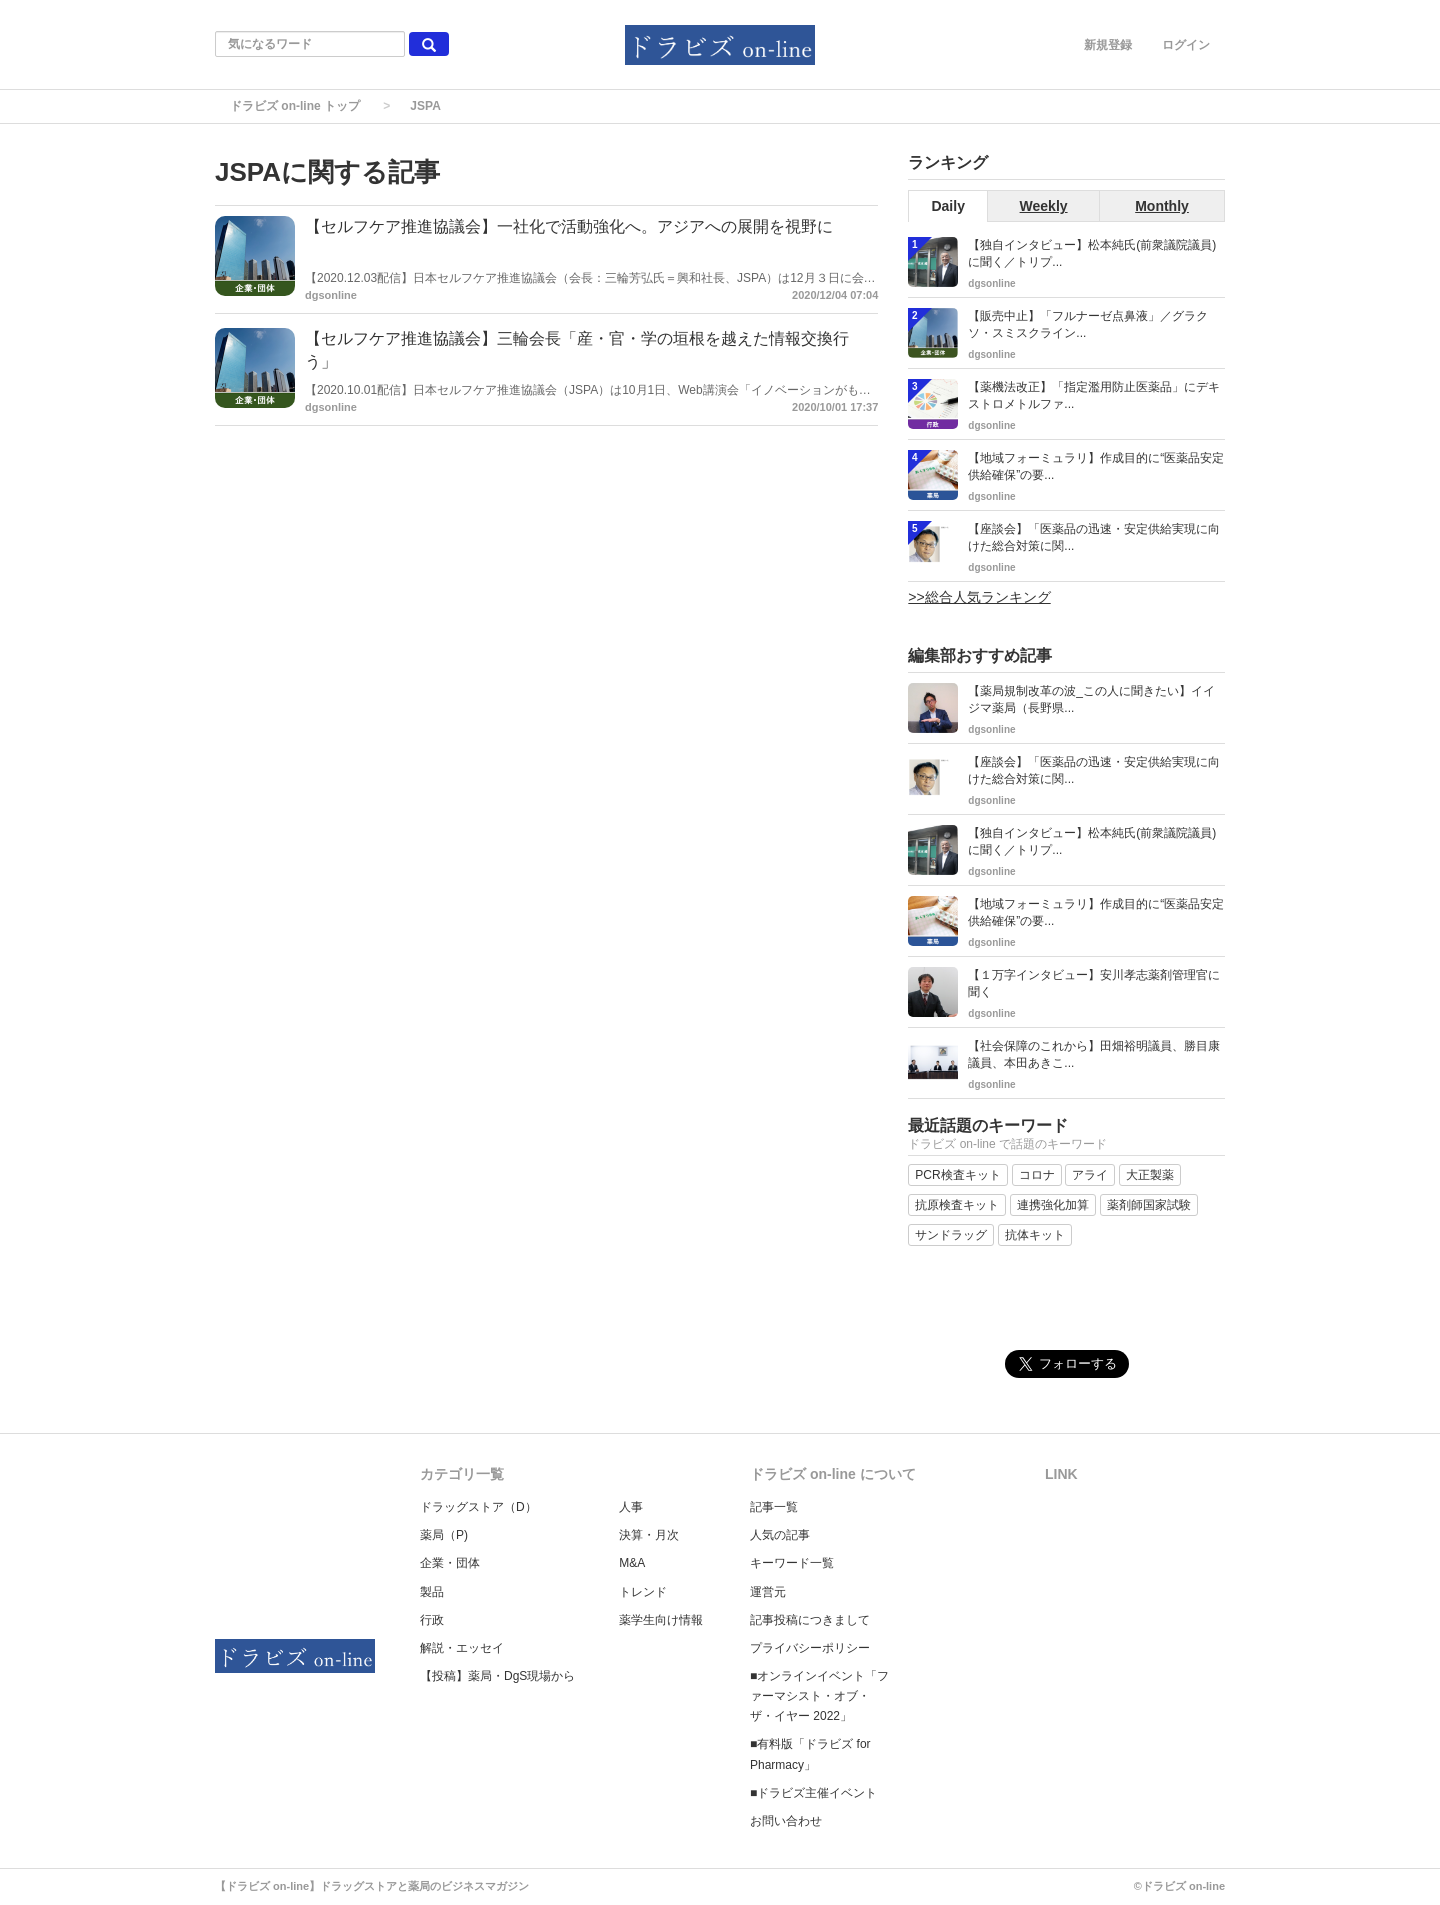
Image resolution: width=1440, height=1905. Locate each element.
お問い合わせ (786, 1821)
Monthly (1162, 206)
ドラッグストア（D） (478, 1507)
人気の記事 (780, 1535)
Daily (947, 206)
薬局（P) (444, 1535)
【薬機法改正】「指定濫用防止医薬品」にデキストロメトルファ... (1094, 395)
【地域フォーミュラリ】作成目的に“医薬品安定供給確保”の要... (1096, 466)
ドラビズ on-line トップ (295, 106)
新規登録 (1108, 45)
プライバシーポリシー (810, 1648)
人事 (631, 1507)
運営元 (768, 1592)
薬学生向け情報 (661, 1620)
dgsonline (331, 295)
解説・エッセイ (462, 1648)
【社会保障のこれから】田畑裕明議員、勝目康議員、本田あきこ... (1094, 1054)
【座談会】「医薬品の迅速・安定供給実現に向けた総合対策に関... (1094, 537)
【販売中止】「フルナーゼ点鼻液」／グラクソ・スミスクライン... (1088, 324)
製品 (432, 1592)
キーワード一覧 (792, 1563)
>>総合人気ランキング (979, 597)
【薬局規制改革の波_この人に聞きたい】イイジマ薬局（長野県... (1091, 699)
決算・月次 (649, 1535)
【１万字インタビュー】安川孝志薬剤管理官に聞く (1094, 983)
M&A (632, 1563)
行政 (432, 1620)
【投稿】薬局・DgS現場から (497, 1676)
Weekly (1044, 206)
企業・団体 (450, 1563)
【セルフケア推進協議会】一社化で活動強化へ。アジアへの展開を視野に (569, 226)
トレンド (643, 1592)
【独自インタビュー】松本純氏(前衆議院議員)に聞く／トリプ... (1092, 253)
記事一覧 (774, 1507)
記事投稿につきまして (810, 1620)
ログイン (1186, 45)
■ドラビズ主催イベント (813, 1793)
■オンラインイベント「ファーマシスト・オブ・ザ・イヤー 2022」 (819, 1696)
